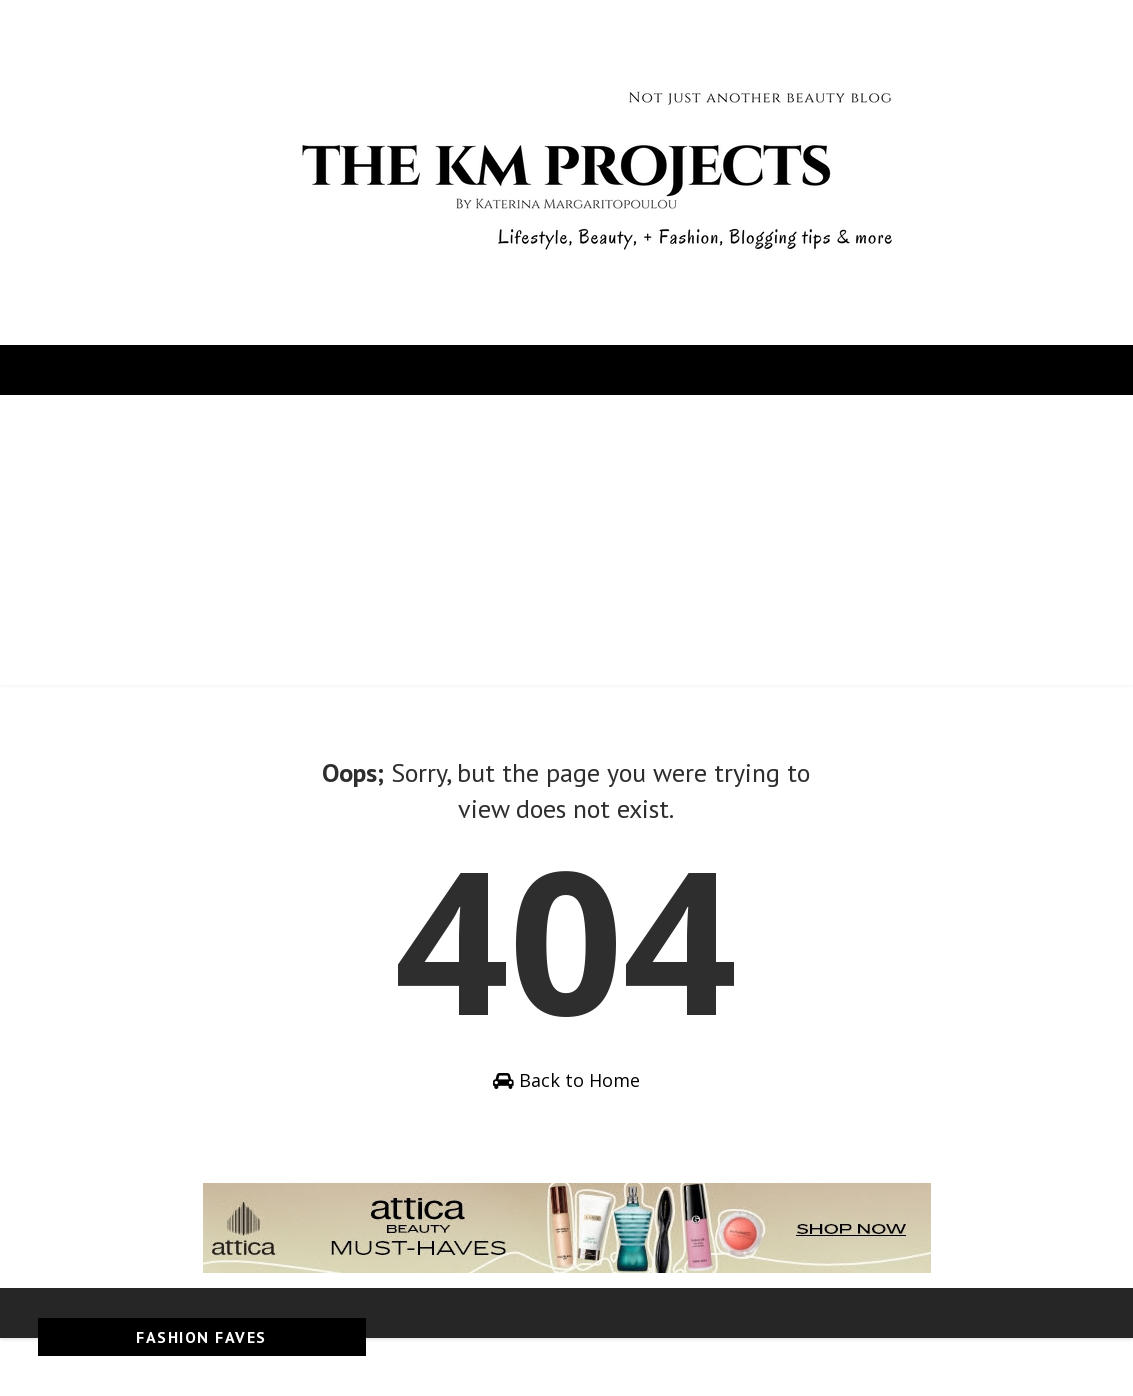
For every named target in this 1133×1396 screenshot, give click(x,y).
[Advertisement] (566, 545)
